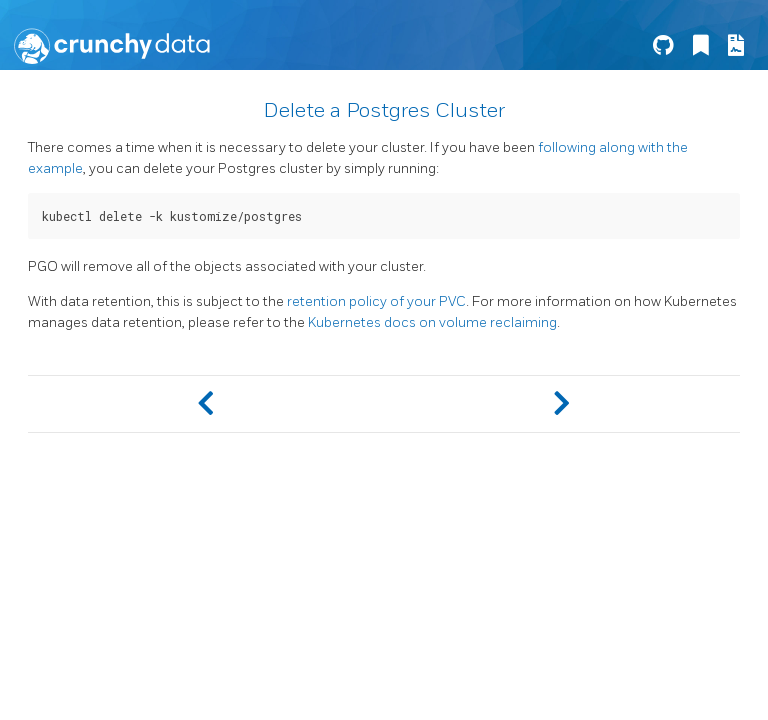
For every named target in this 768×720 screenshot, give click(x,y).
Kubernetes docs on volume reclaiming (432, 322)
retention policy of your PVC (376, 301)
